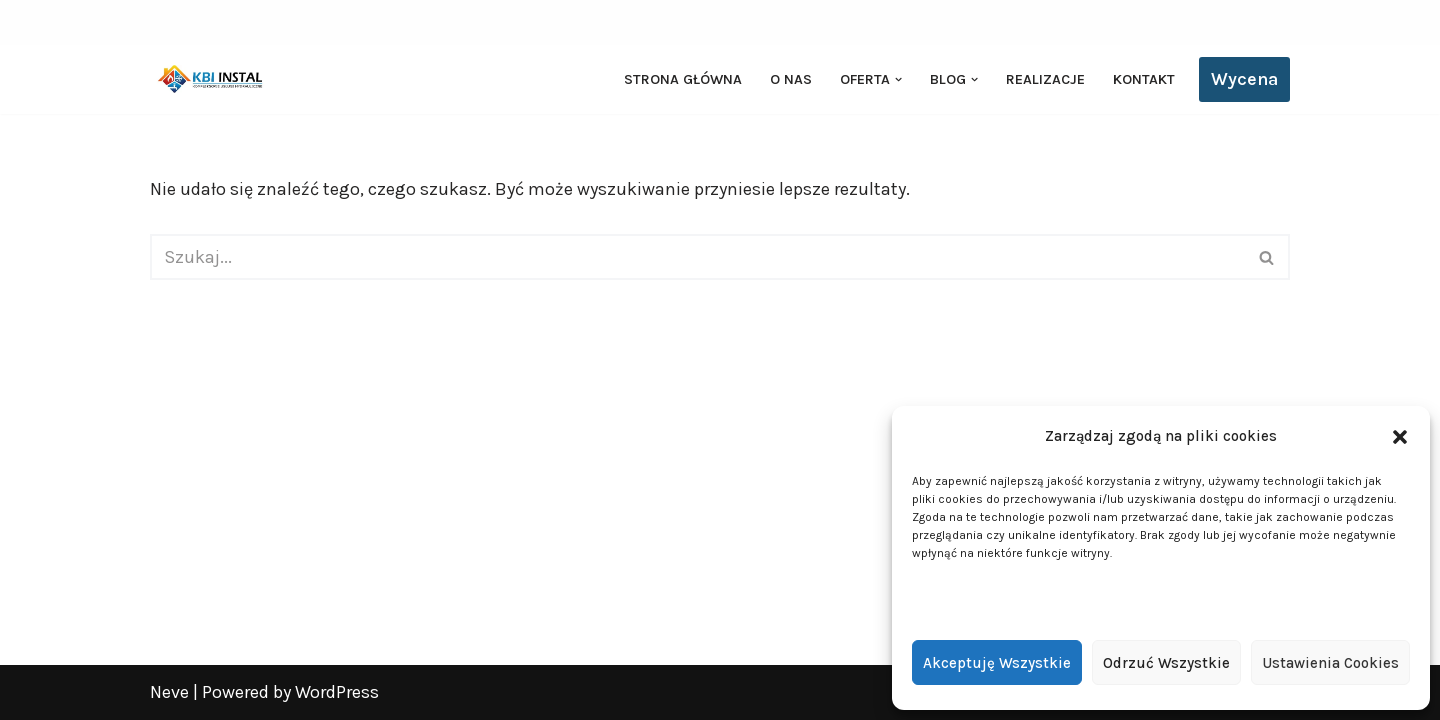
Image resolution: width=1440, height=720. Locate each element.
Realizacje (1045, 79)
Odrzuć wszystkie (1166, 663)
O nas (791, 79)
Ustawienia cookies (1330, 663)
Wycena (1244, 79)
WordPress (337, 692)
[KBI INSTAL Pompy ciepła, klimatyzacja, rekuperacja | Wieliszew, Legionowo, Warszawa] (210, 79)
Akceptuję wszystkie (997, 663)
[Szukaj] (697, 257)
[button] (1400, 437)
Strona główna (683, 79)
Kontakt (1144, 79)
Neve (169, 692)
